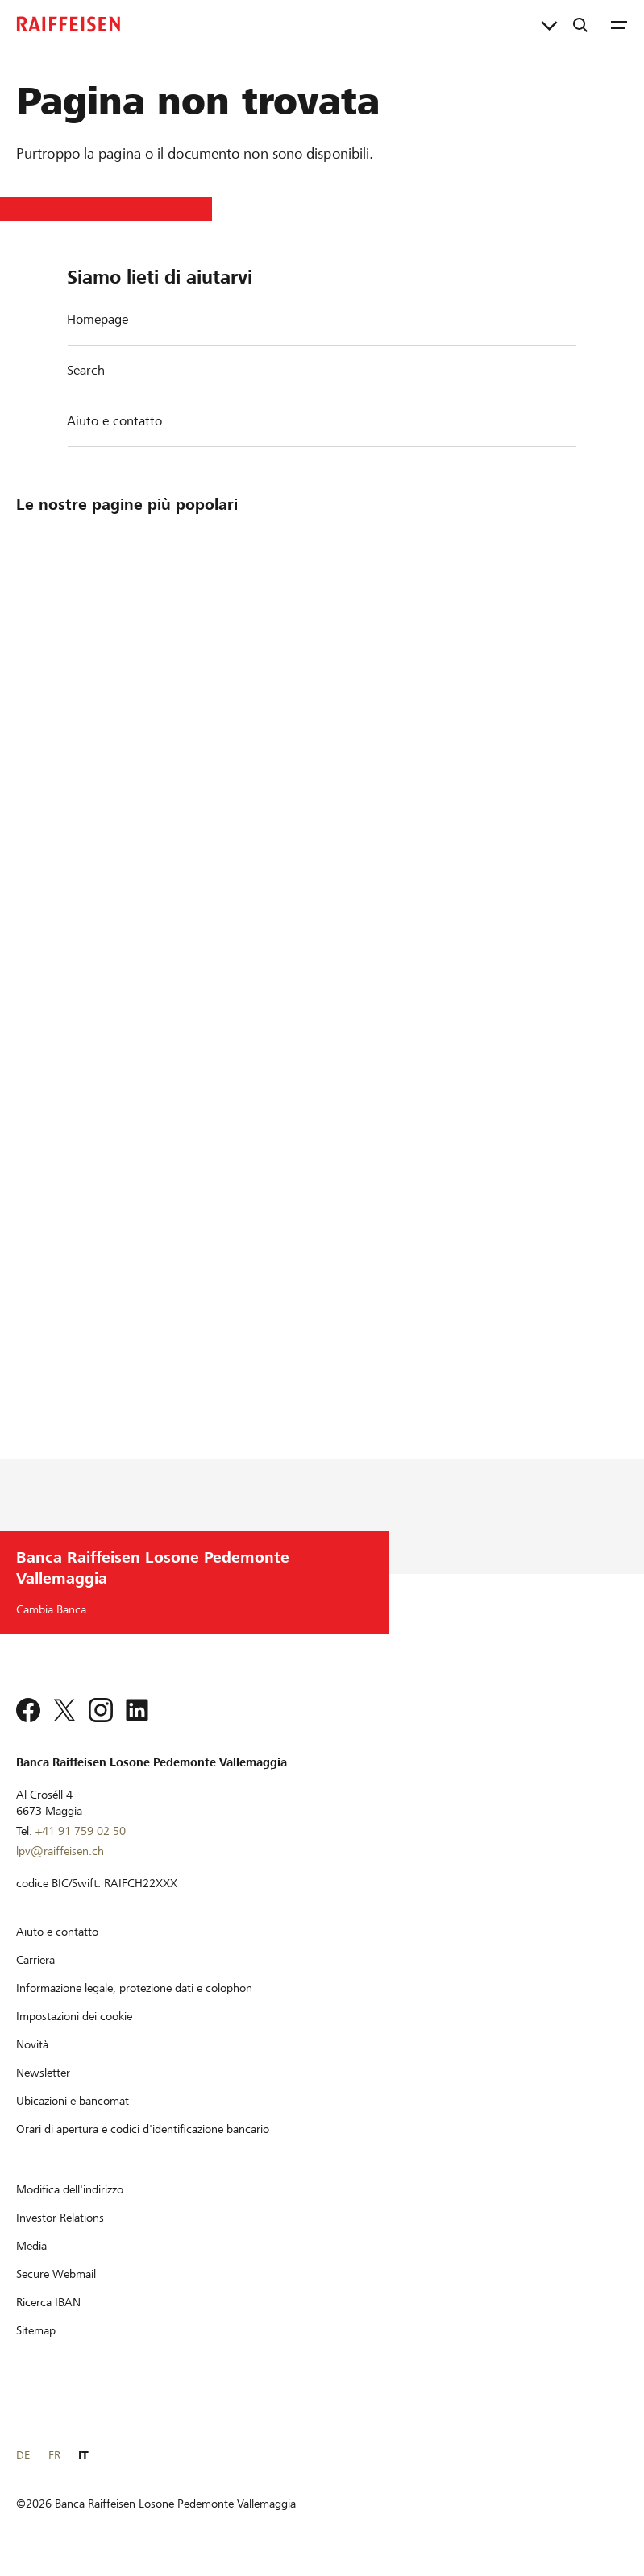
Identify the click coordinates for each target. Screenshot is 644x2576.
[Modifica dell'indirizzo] (69, 2189)
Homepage (97, 319)
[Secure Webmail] (56, 2273)
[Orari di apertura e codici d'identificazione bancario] (142, 2129)
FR (54, 2455)
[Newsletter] (43, 2072)
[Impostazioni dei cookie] (74, 2016)
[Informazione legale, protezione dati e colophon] (134, 1988)
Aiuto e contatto (114, 421)
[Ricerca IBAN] (48, 2302)
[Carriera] (35, 1959)
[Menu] (619, 24)
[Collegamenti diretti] (549, 24)
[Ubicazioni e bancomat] (72, 2100)
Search (86, 370)
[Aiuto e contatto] (57, 1931)
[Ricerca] (580, 24)
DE (23, 2455)
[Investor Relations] (60, 2217)
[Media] (31, 2245)
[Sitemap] (36, 2330)
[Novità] (32, 2044)
